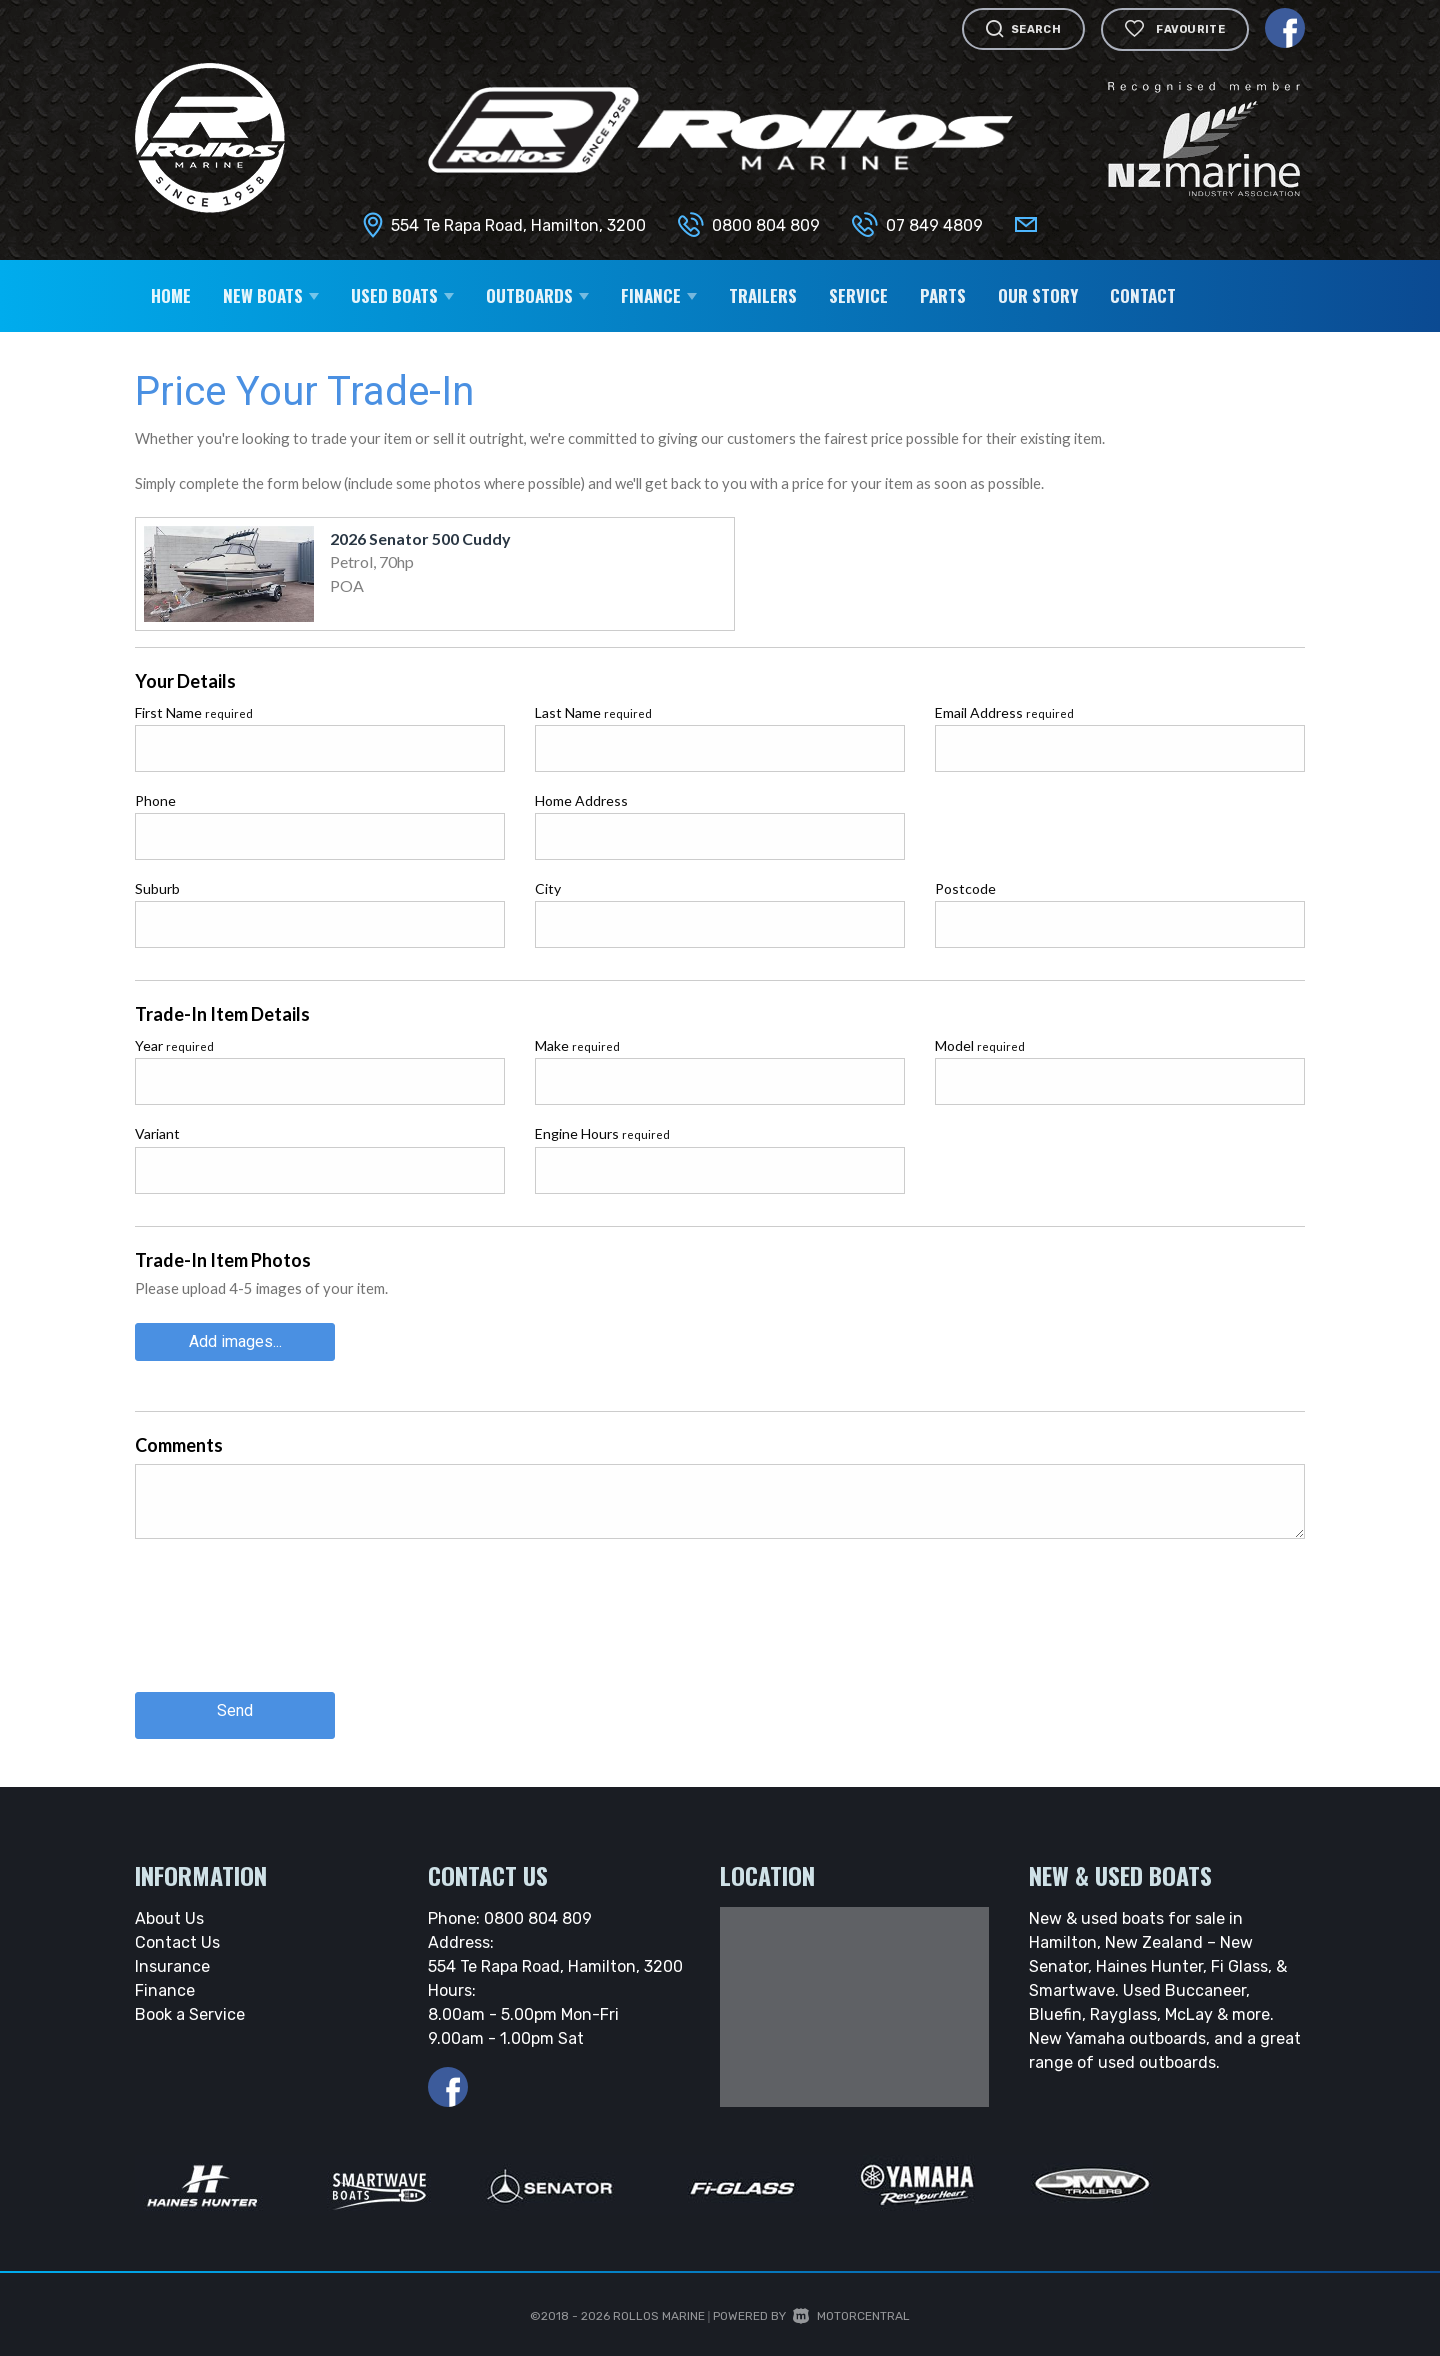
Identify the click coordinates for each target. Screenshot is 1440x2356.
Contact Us (177, 1932)
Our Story (1038, 295)
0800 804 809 (766, 225)
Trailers (763, 295)
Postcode (965, 888)
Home (171, 295)
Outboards (537, 295)
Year (174, 1045)
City (548, 888)
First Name (194, 712)
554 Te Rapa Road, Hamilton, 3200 (518, 225)
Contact (1143, 295)
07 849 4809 (934, 225)
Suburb (157, 888)
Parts (943, 295)
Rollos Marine (659, 2306)
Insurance (172, 1956)
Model (980, 1045)
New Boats (271, 295)
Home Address (581, 800)
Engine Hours (602, 1133)
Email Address (1004, 712)
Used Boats (402, 295)
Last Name (593, 712)
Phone (155, 800)
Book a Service (190, 2004)
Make (577, 1045)
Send (235, 1705)
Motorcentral (851, 2306)
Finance (659, 295)
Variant (157, 1133)
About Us (169, 1908)
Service (858, 295)
